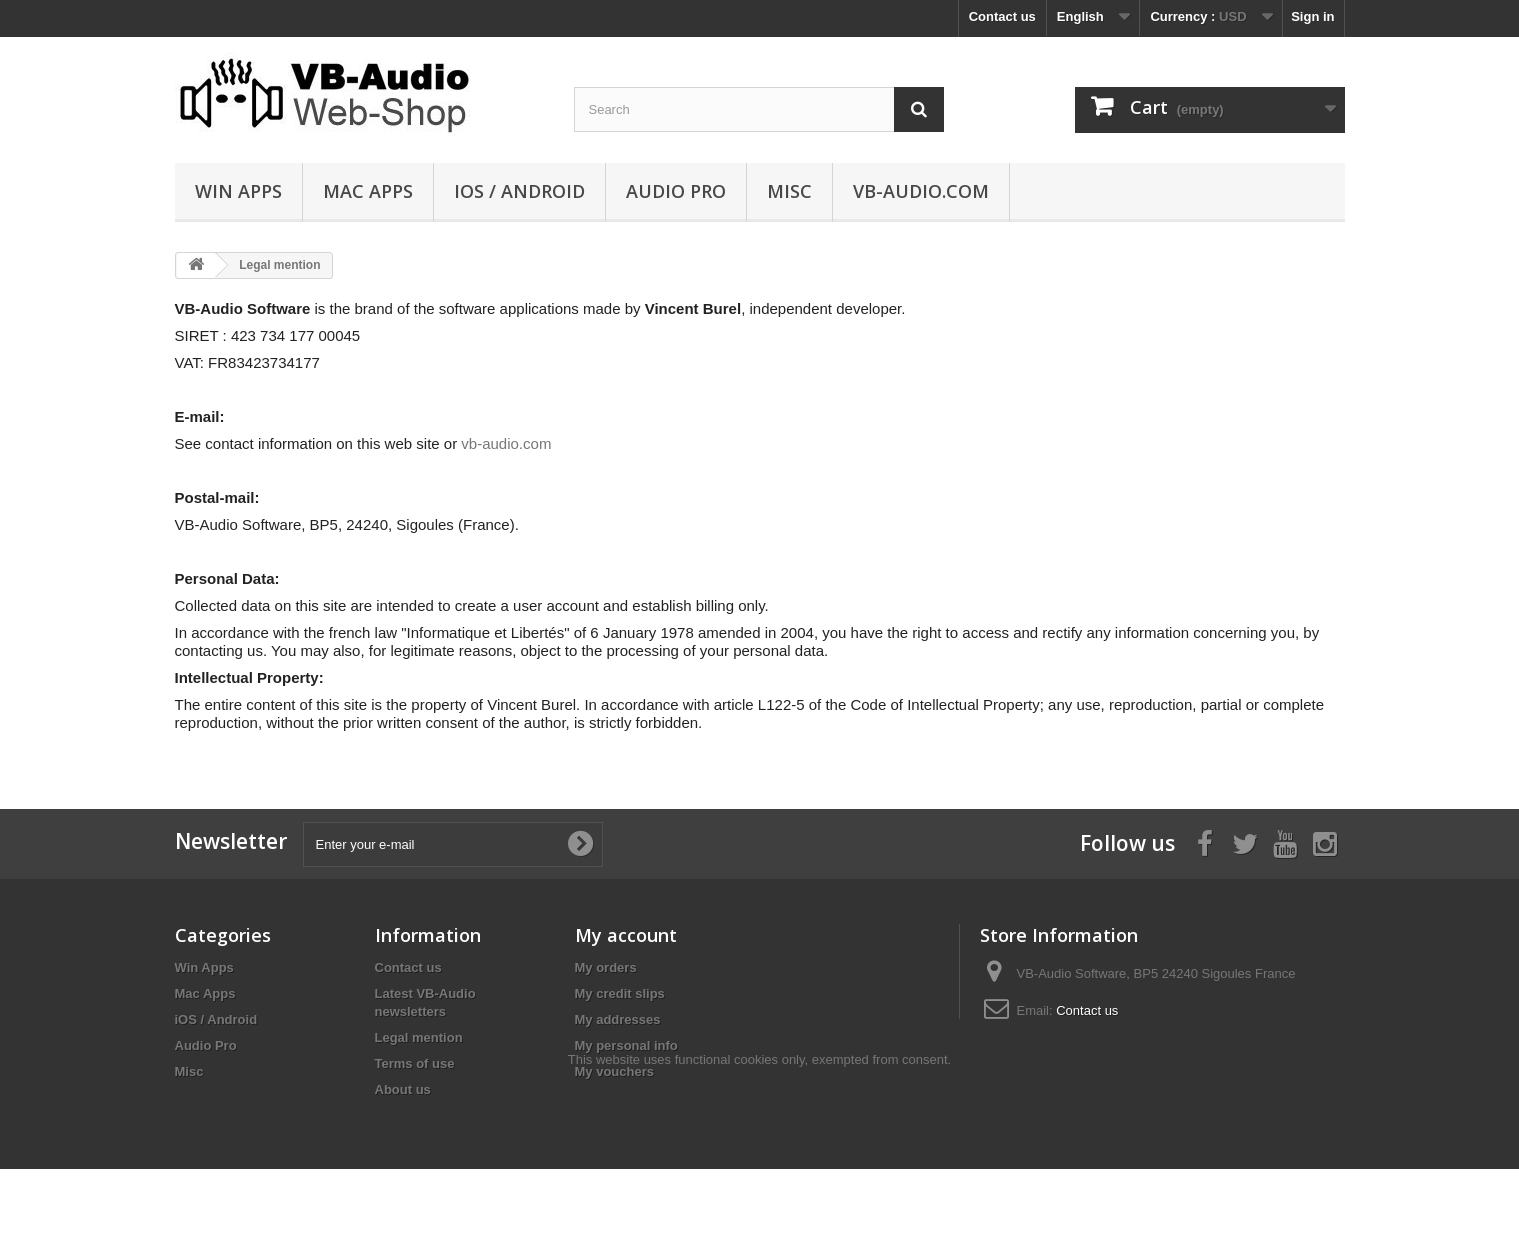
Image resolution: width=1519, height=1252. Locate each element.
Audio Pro (676, 191)
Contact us (1002, 16)
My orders (606, 967)
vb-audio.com (921, 191)
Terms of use (415, 1063)
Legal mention (419, 1037)
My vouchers (614, 1071)
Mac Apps (368, 191)
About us (403, 1089)
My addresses (618, 1019)
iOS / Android (519, 191)
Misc (789, 191)
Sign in (1312, 16)
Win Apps (238, 191)
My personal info (626, 1045)
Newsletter (231, 841)
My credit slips (620, 993)
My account (626, 935)
